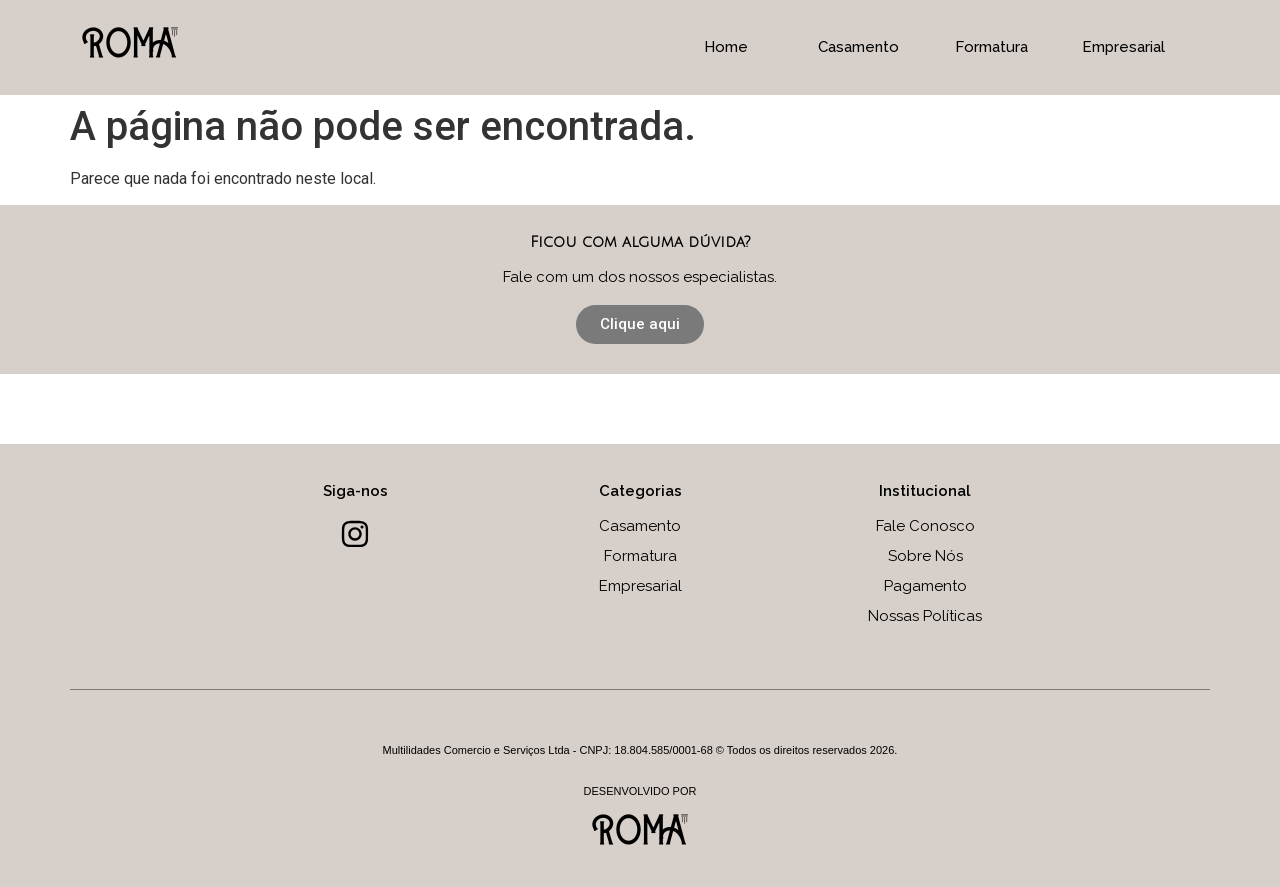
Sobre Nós (925, 556)
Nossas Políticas (925, 616)
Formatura (991, 47)
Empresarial (1123, 47)
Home (726, 47)
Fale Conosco (925, 526)
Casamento (858, 47)
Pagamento (925, 586)
